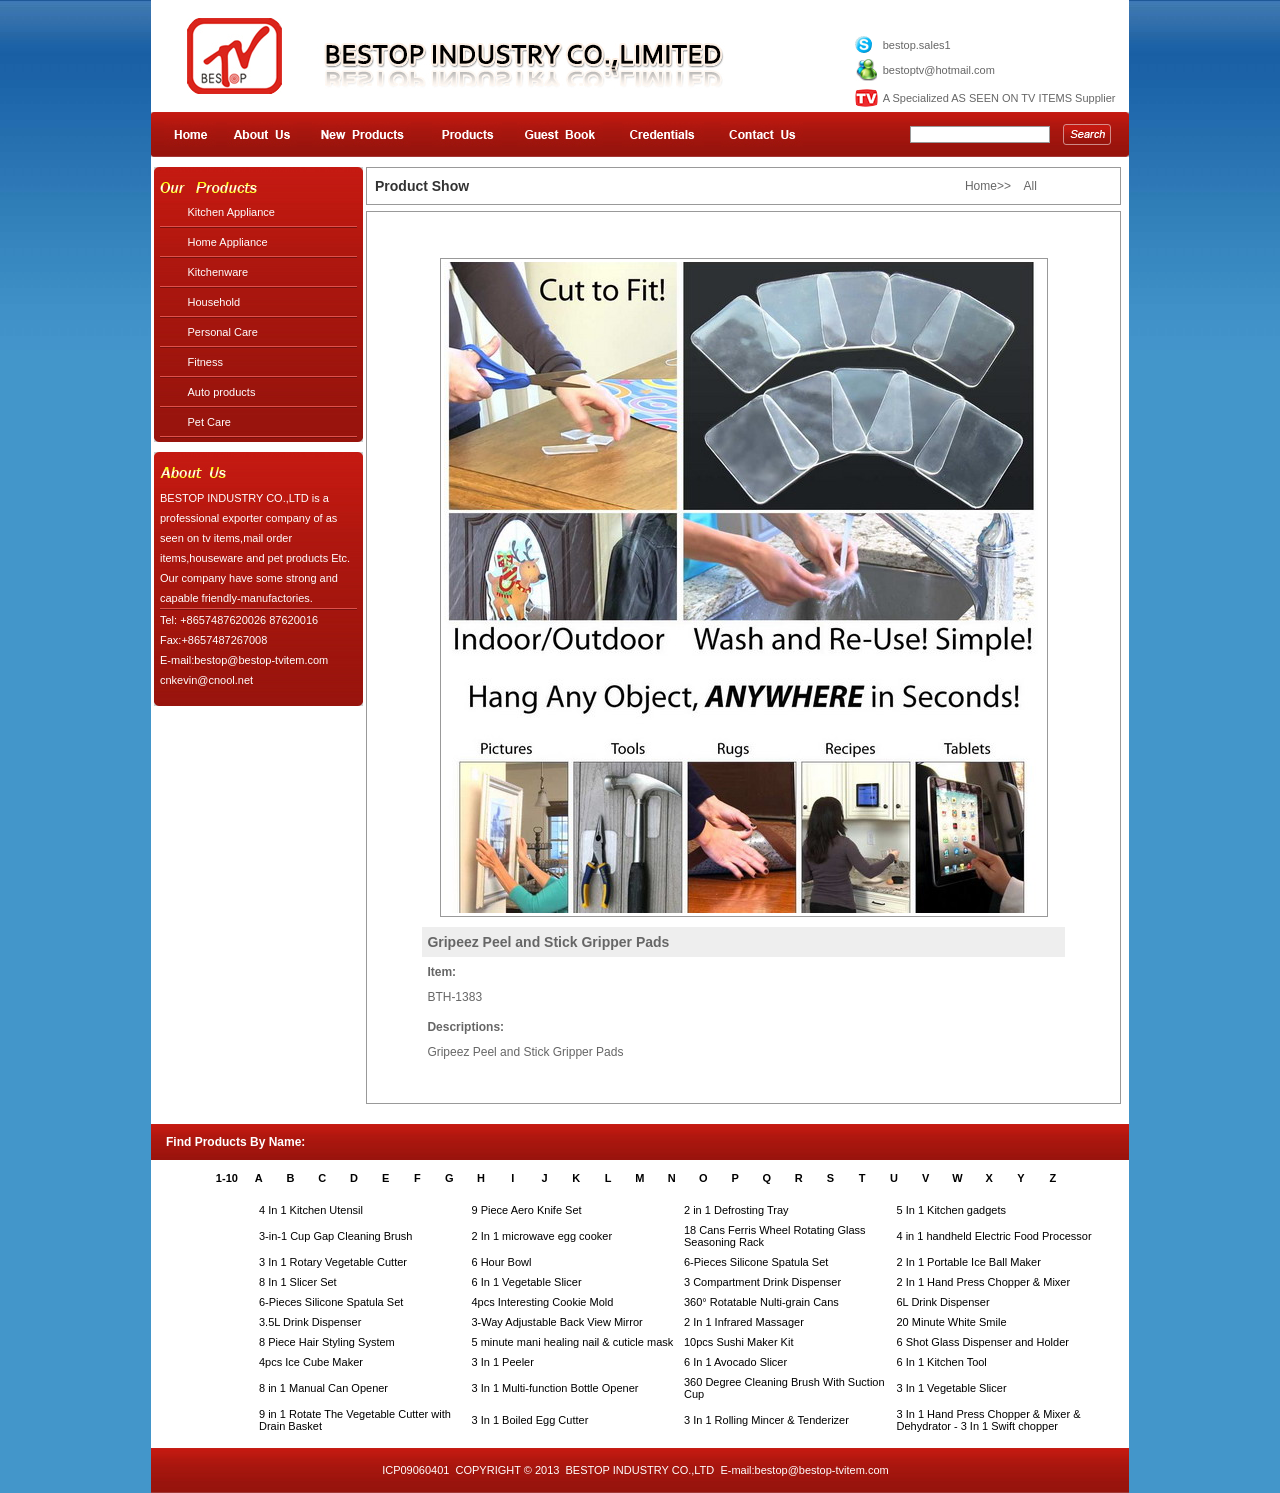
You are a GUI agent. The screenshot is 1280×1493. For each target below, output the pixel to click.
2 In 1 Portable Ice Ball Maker (969, 1262)
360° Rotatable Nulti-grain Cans (761, 1302)
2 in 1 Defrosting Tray (736, 1210)
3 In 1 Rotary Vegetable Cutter (333, 1262)
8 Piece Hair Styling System (327, 1342)
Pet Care (209, 422)
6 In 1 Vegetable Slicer (527, 1282)
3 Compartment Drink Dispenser (762, 1282)
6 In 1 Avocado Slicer (735, 1362)
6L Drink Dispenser (943, 1302)
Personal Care (223, 332)
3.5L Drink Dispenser (310, 1322)
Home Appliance (228, 242)
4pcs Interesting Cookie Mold (543, 1302)
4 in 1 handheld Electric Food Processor (994, 1236)
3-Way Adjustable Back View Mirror (557, 1322)
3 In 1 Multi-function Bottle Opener (555, 1388)
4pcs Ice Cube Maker (311, 1362)
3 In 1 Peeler (503, 1362)
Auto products (222, 392)
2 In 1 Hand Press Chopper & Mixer (984, 1282)
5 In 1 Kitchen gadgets (951, 1210)
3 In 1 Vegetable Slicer (952, 1388)
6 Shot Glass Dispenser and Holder (983, 1342)
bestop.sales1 (917, 45)
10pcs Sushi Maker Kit (738, 1342)
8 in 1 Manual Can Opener (323, 1388)
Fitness (205, 362)
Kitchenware (218, 272)
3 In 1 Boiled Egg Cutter (530, 1420)
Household (214, 302)
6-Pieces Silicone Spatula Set (756, 1262)
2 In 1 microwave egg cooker (542, 1236)
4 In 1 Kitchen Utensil (311, 1210)
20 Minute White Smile (952, 1322)
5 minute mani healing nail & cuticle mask (573, 1342)
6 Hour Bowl (502, 1262)
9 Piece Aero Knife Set (527, 1210)
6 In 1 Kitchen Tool (942, 1362)
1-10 (227, 1178)
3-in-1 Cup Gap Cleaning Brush (335, 1236)
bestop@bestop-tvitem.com (822, 1470)
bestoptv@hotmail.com (939, 70)
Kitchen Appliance (231, 212)
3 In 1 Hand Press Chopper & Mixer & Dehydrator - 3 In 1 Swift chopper (989, 1420)
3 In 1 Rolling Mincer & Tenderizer (766, 1420)
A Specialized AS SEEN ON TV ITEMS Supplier (999, 98)
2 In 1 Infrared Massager (744, 1322)
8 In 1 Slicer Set (298, 1282)
